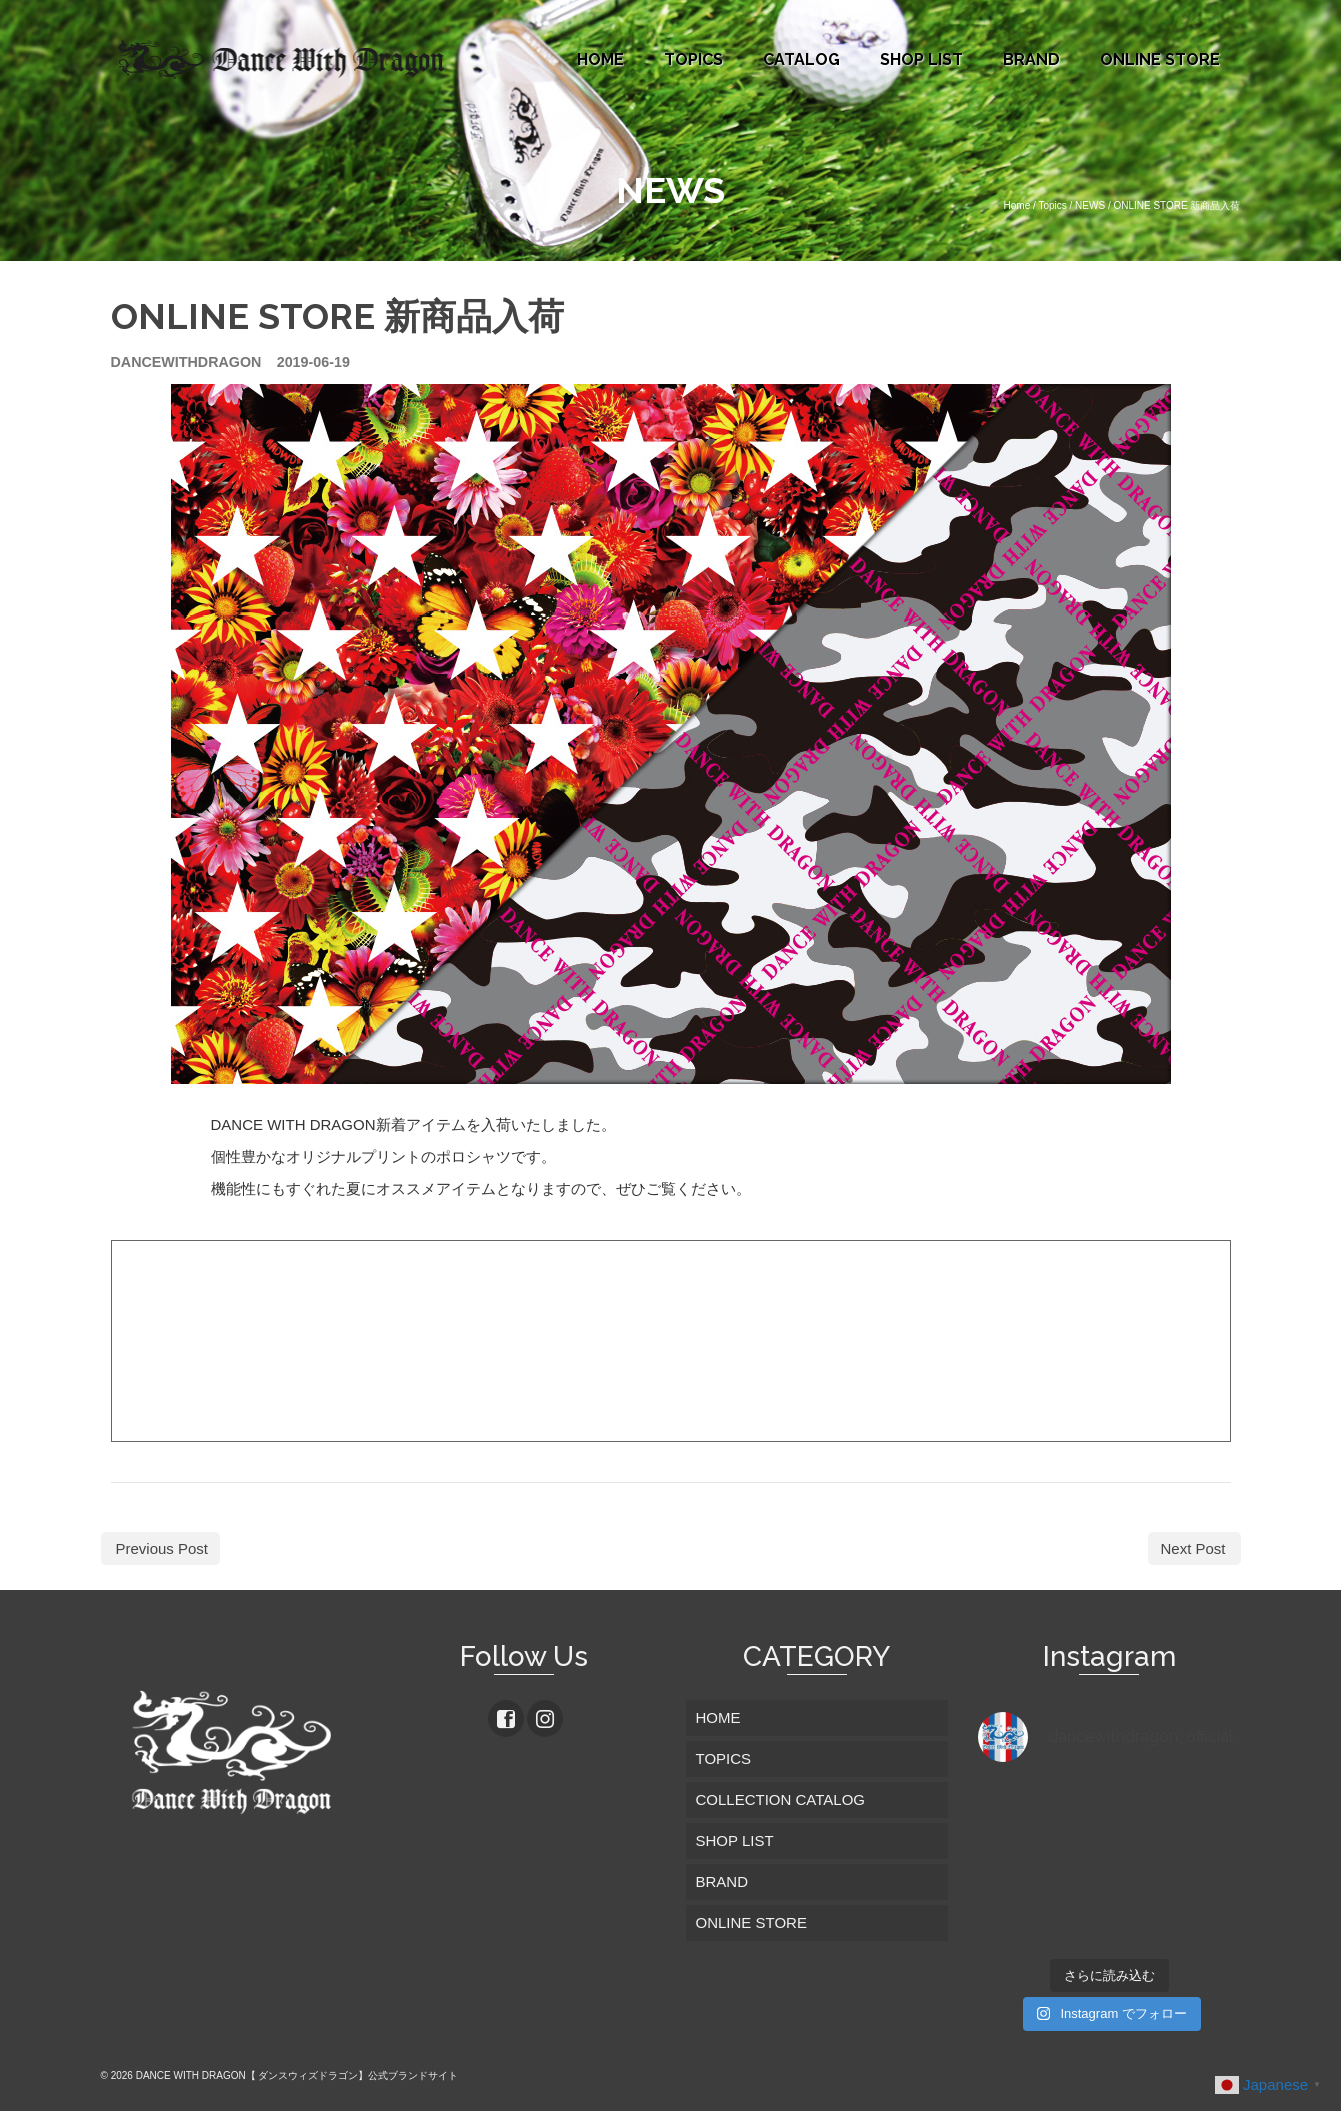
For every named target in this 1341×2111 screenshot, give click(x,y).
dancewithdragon (186, 362)
